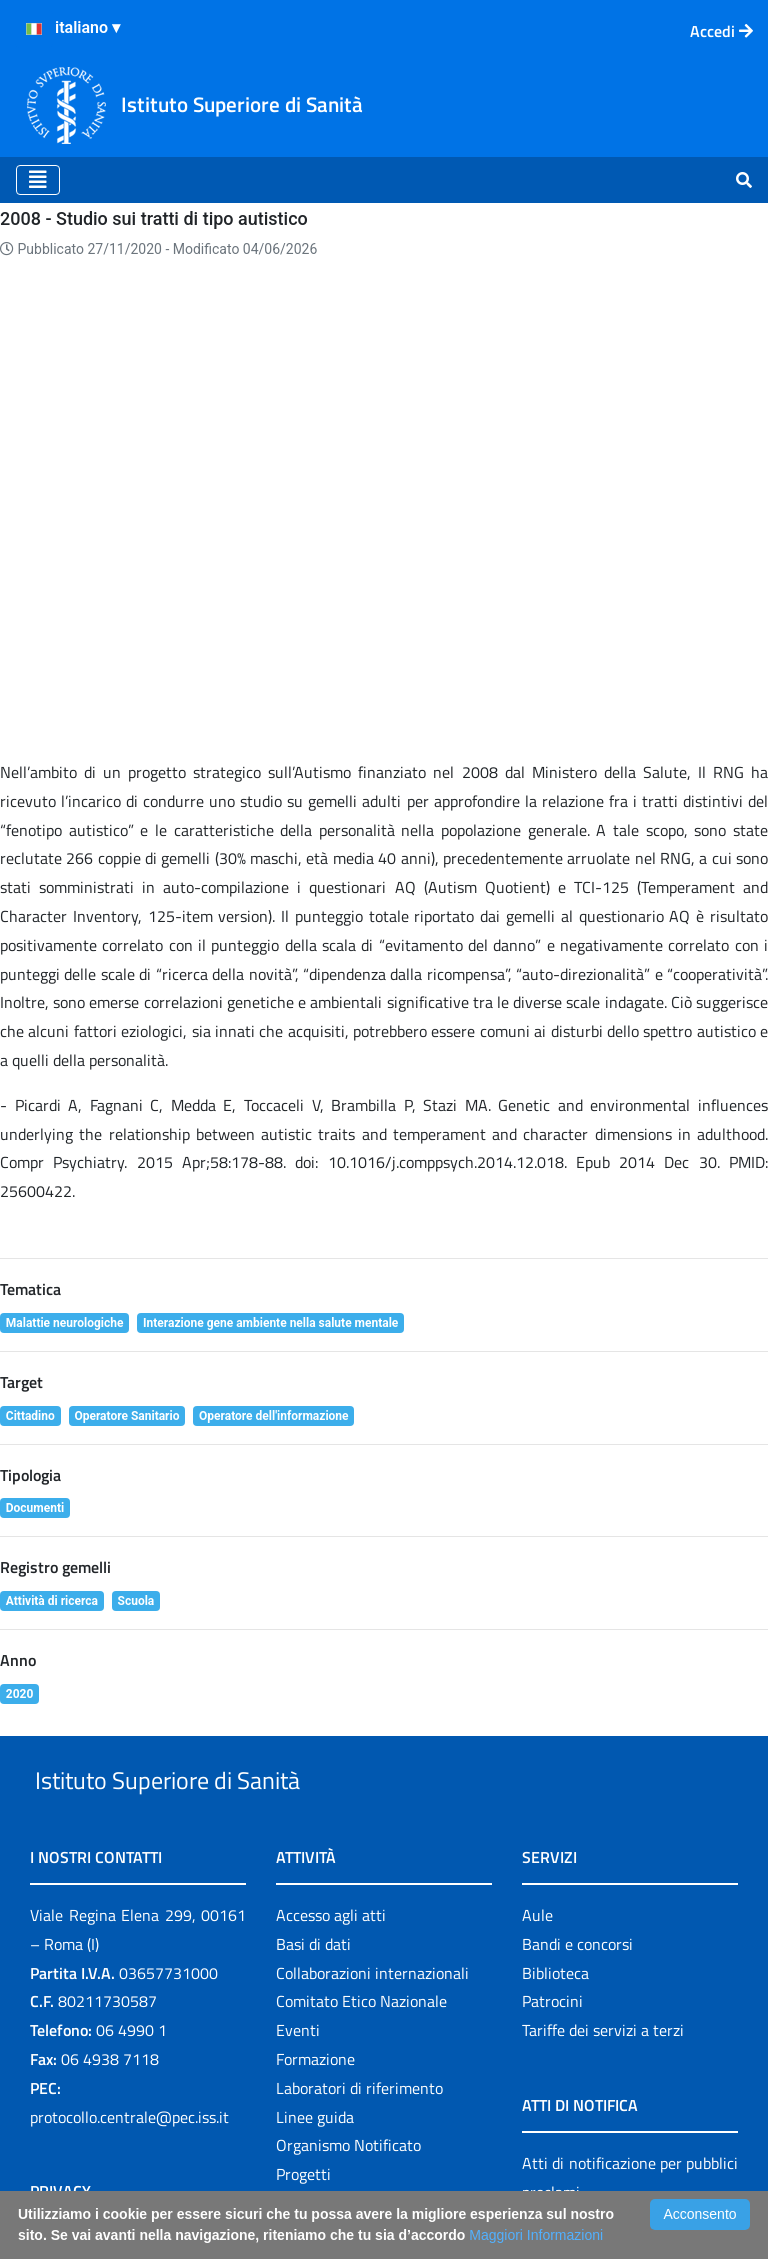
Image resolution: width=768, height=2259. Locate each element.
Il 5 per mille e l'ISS (340, 2077)
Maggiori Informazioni (536, 2235)
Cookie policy (74, 1933)
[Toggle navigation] (38, 180)
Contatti (58, 1905)
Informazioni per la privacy (120, 1876)
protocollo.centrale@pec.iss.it (129, 1743)
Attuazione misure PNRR (115, 2066)
